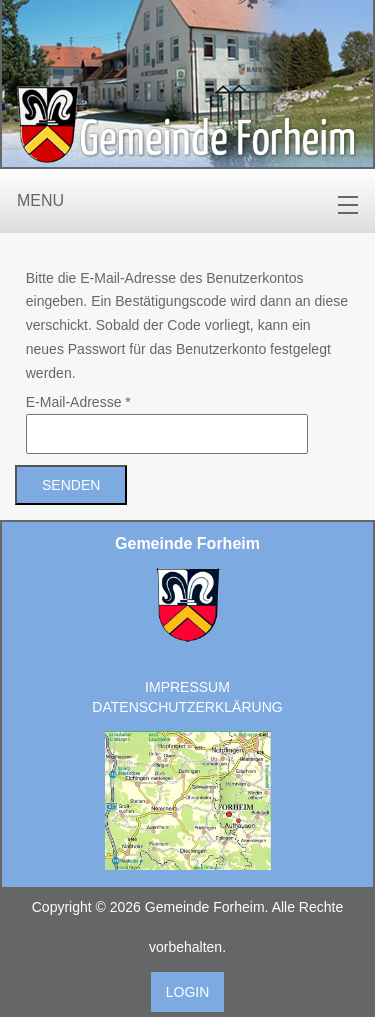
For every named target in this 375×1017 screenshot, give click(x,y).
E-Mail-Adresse (78, 402)
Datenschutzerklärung (187, 707)
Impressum (187, 687)
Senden (71, 485)
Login (188, 992)
